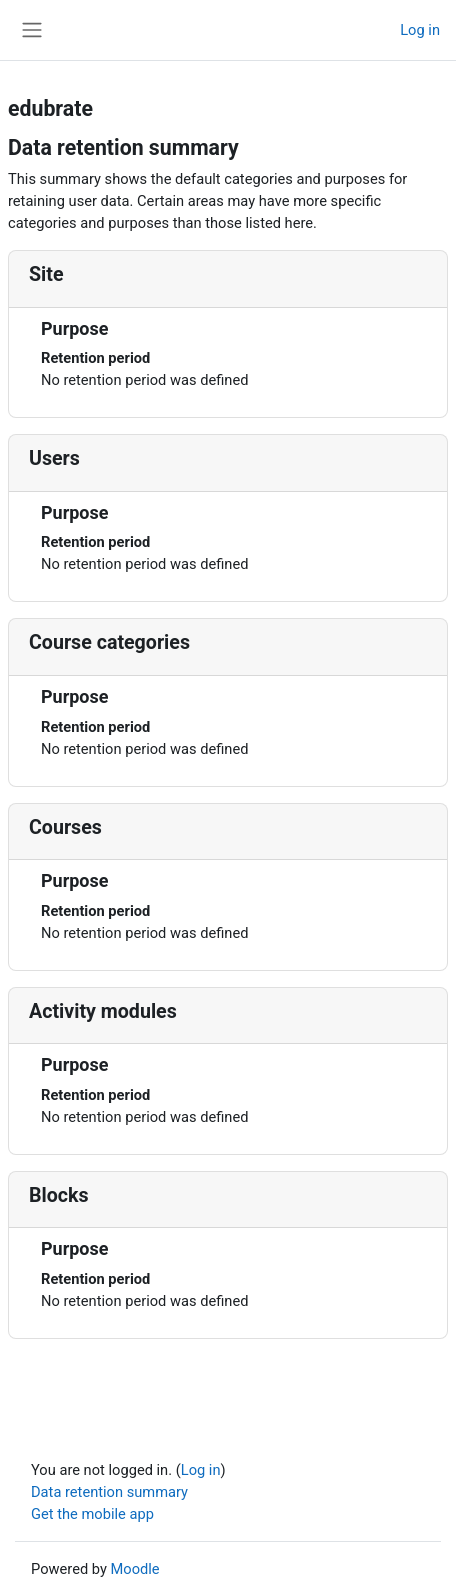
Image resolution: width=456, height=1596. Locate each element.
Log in (420, 30)
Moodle (135, 1569)
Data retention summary (109, 1492)
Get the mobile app (92, 1514)
